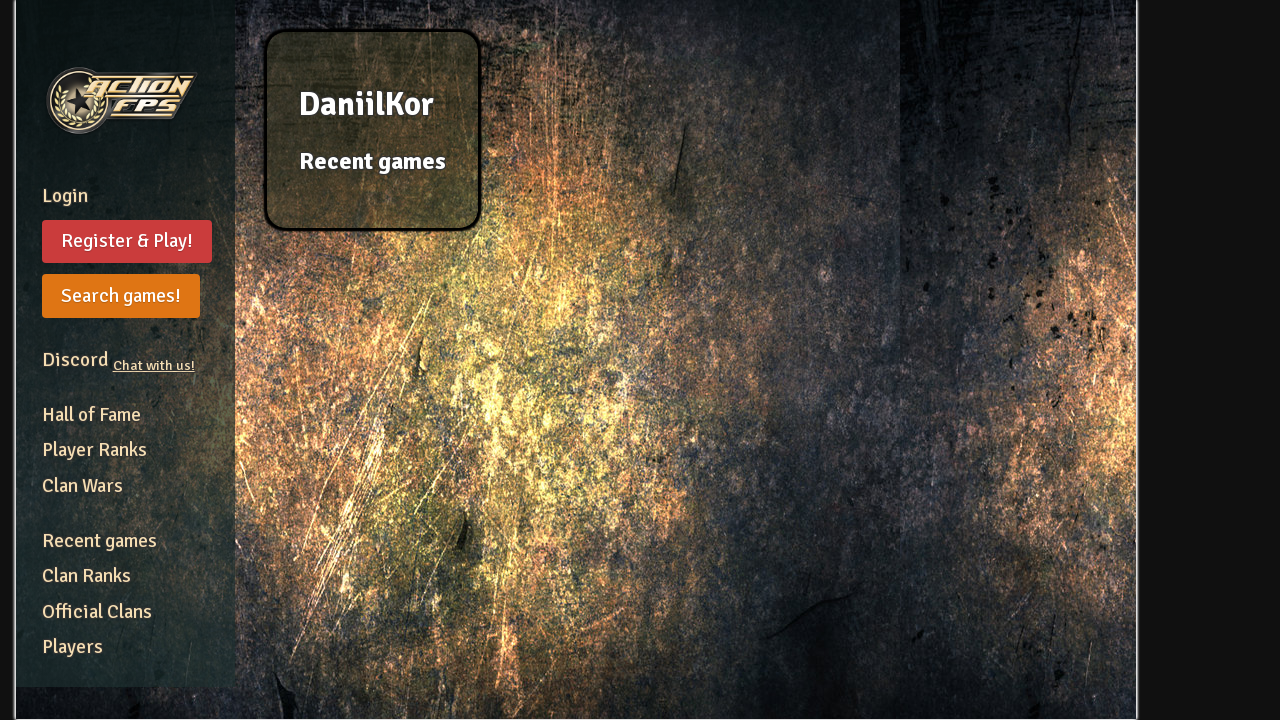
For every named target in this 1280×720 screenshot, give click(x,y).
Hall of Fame (91, 415)
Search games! (121, 296)
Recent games (99, 541)
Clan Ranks (86, 576)
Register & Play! (127, 241)
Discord (118, 360)
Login (65, 196)
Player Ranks (94, 450)
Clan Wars (82, 486)
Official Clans (97, 612)
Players (72, 647)
